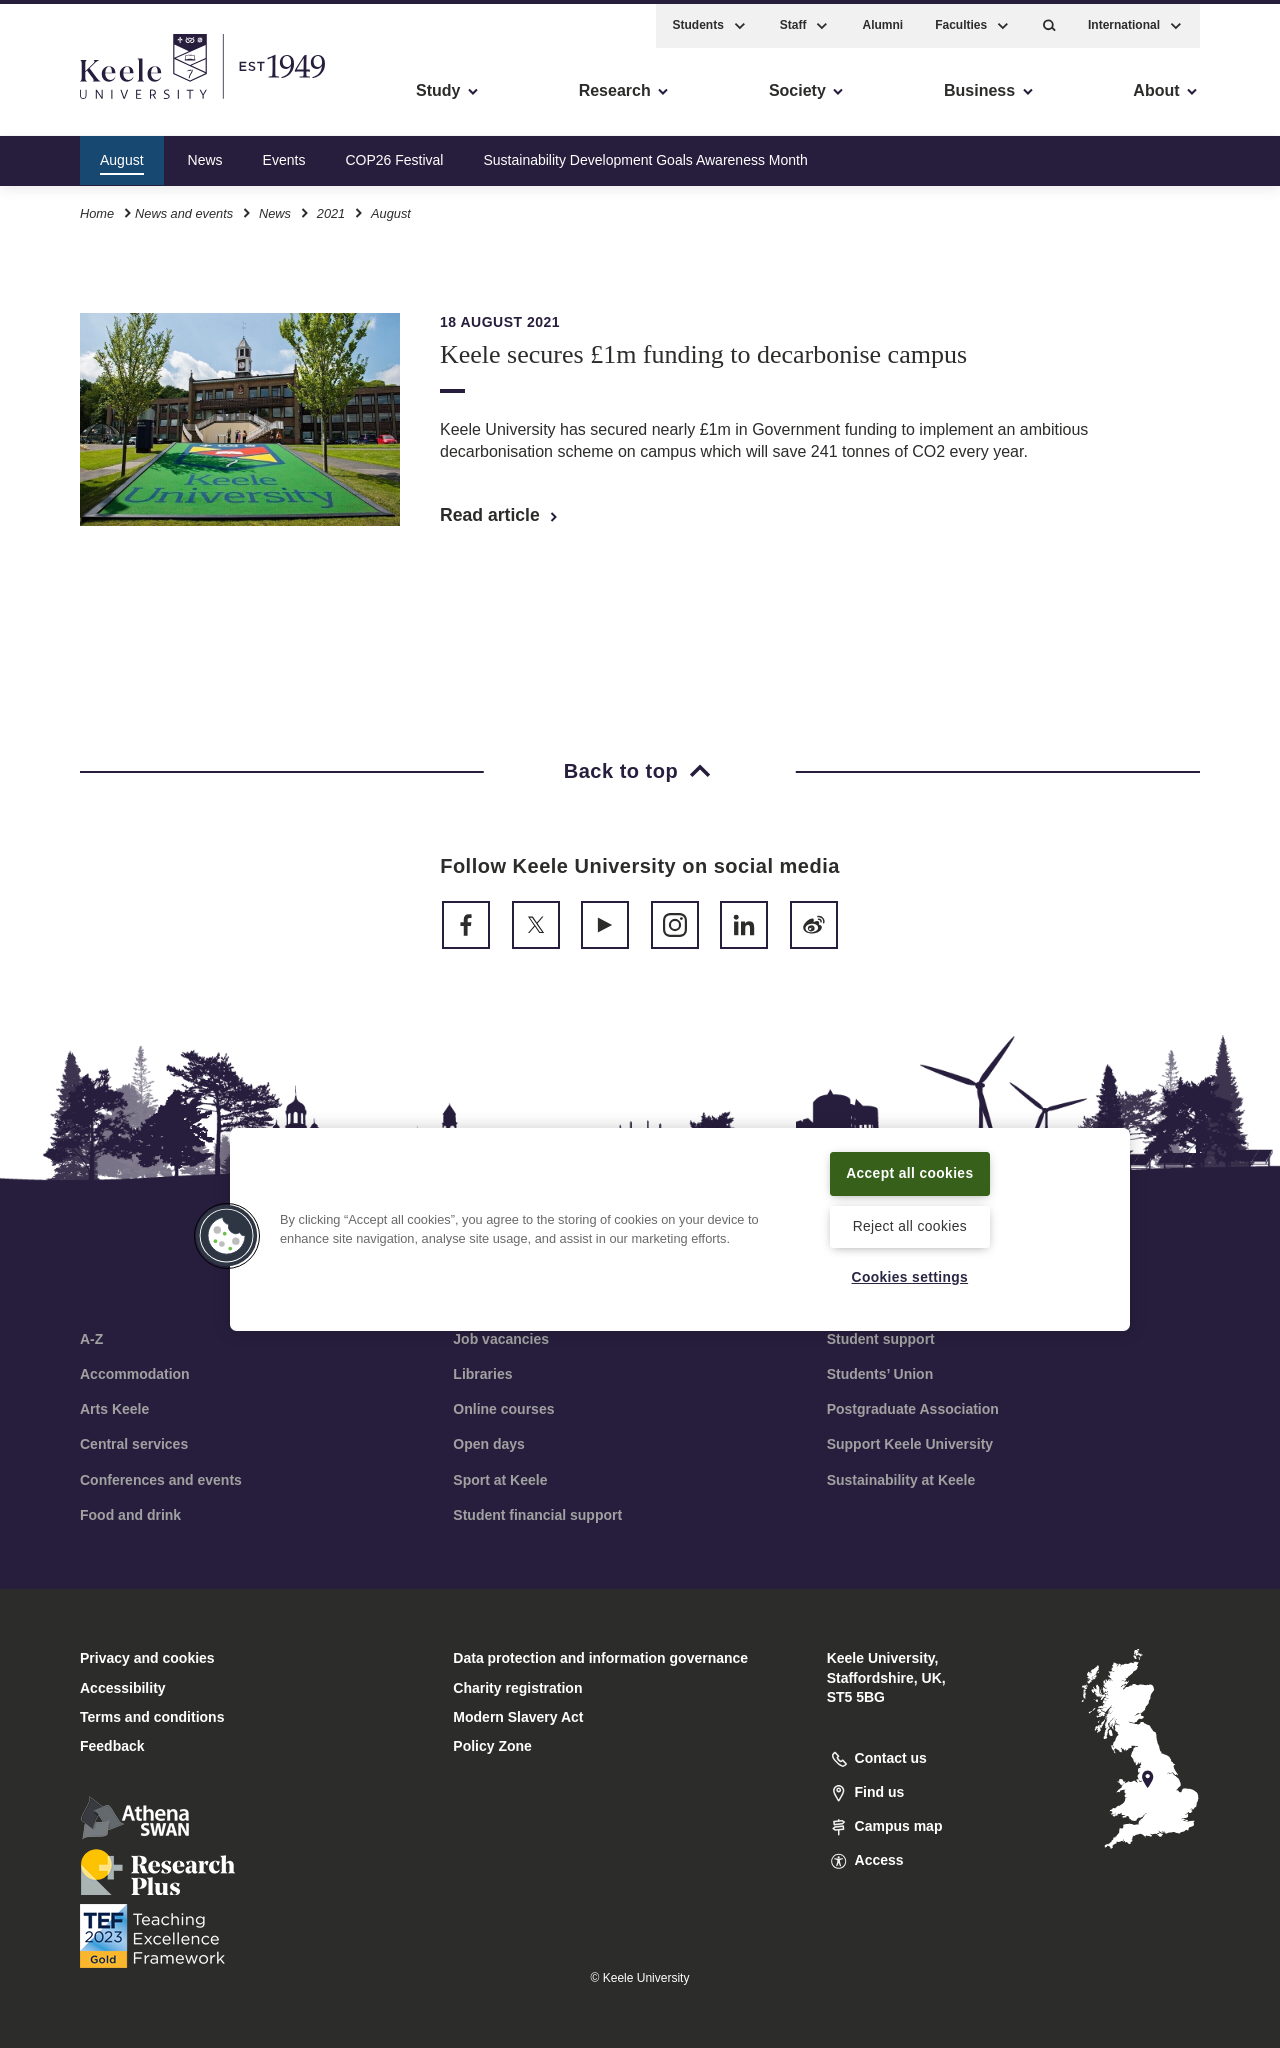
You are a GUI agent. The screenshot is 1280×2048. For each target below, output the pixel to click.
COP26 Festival (394, 154)
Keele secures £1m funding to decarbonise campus (703, 354)
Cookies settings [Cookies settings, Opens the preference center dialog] (909, 1277)
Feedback (112, 1746)
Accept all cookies (910, 1171)
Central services (134, 1444)
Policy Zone (492, 1746)
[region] (680, 1228)
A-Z (91, 1339)
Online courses (503, 1409)
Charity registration (517, 1688)
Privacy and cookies (147, 1658)
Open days (489, 1444)
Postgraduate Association (913, 1409)
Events (284, 154)
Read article (500, 515)
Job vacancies (501, 1339)
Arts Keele (114, 1409)
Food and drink (130, 1515)
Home (97, 208)
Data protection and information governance (600, 1658)
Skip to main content (106, 100)
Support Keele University (910, 1444)
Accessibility (74, 100)
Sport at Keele (500, 1480)
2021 (331, 208)
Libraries (482, 1374)
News (205, 154)
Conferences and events (161, 1480)
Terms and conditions (152, 1717)
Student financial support (537, 1515)
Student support (881, 1339)
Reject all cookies (909, 1225)
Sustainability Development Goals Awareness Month (645, 154)
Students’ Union (880, 1374)
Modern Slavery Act (518, 1717)
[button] (1049, 20)
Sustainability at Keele (901, 1480)
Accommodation (135, 1374)
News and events (184, 208)
